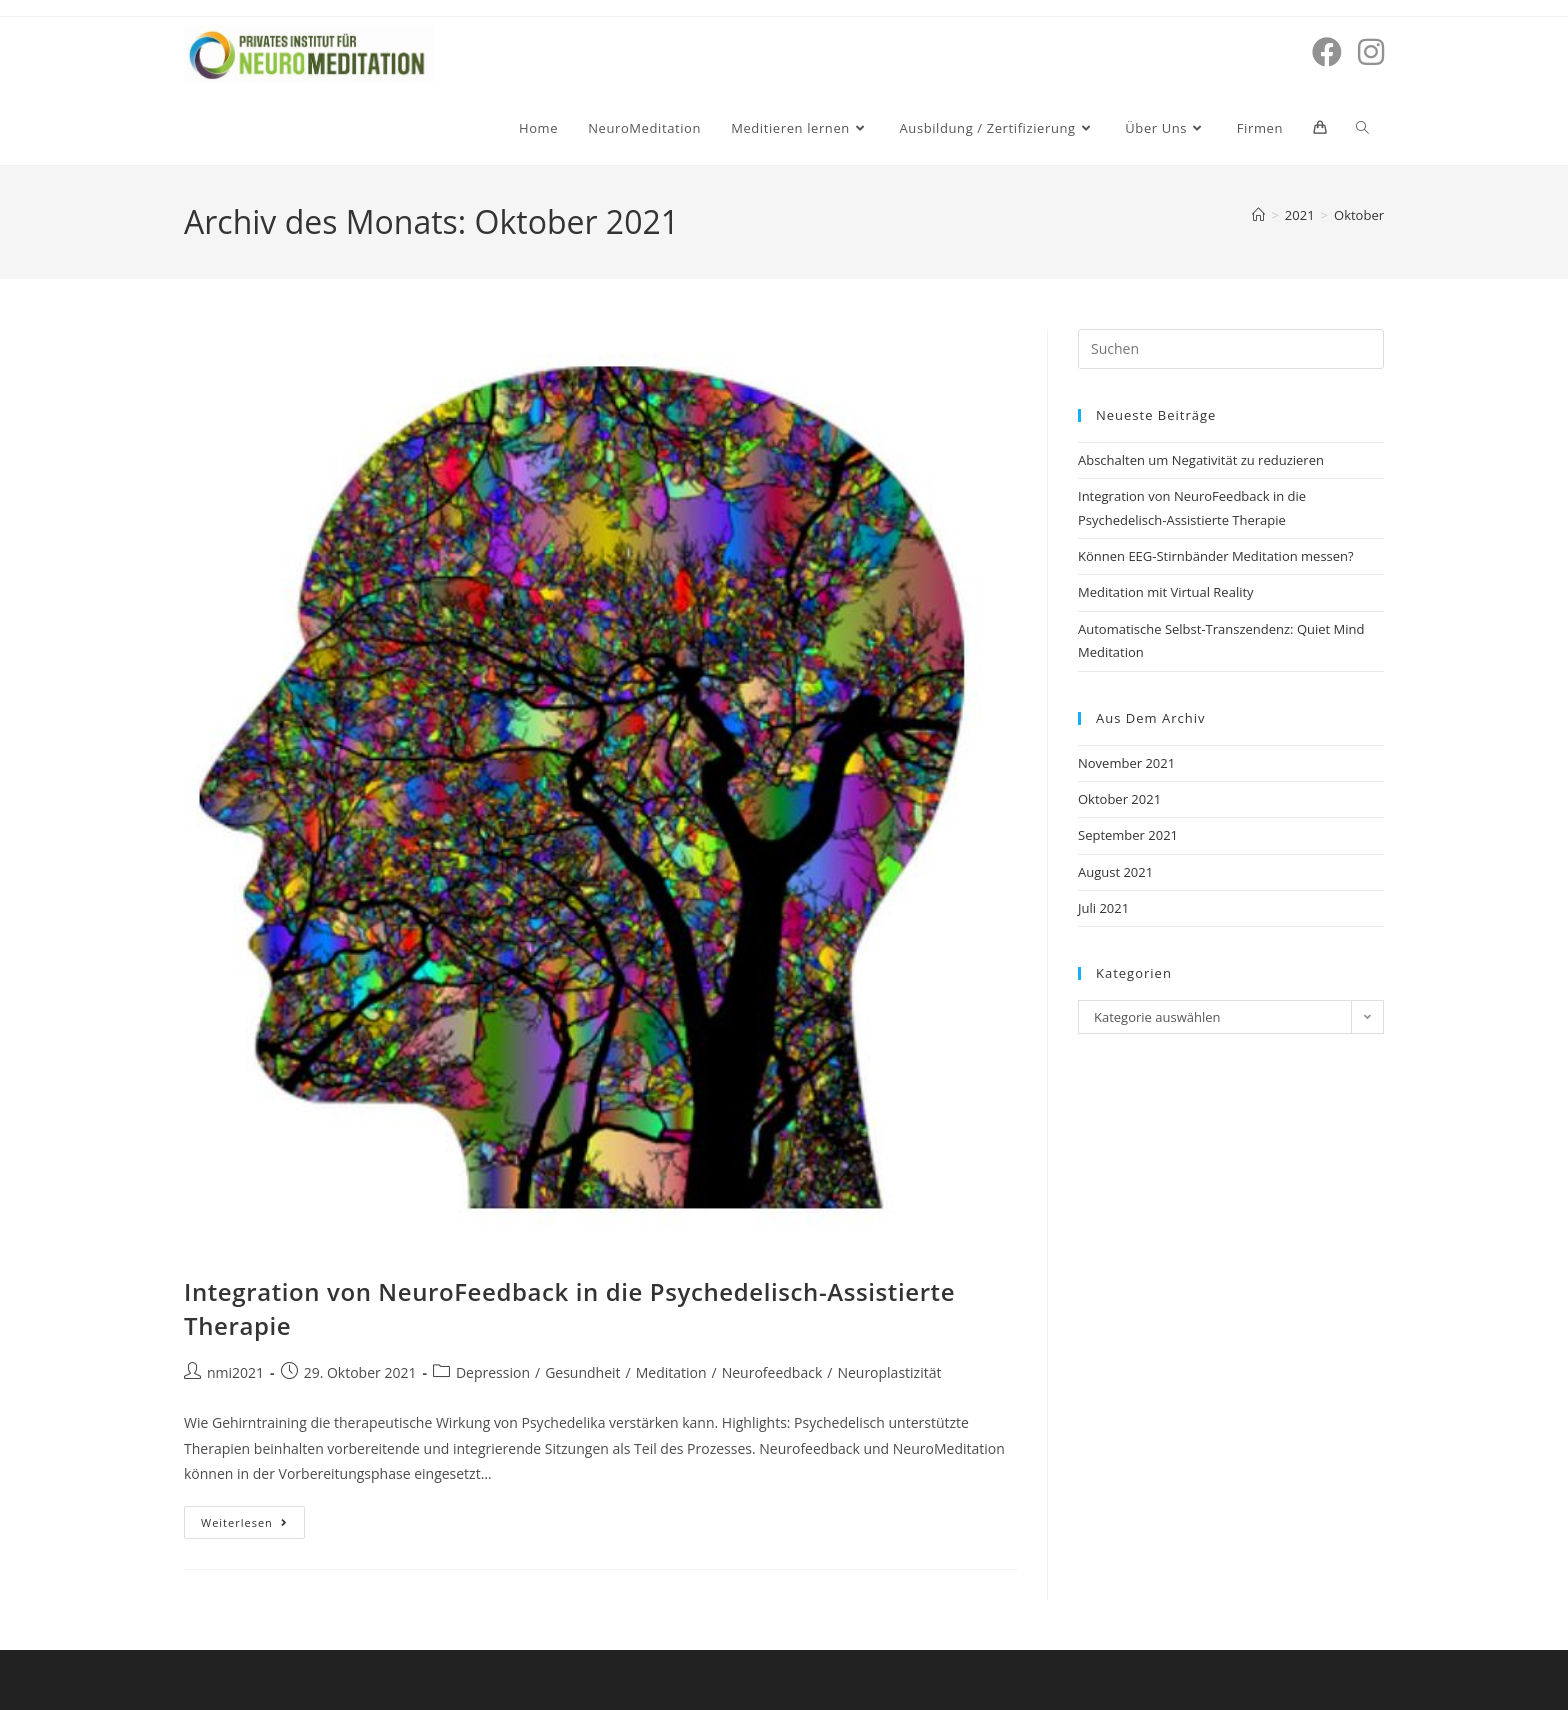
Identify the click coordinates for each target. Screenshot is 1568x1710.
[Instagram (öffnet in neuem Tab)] (1371, 52)
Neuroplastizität (889, 1372)
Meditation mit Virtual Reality (1166, 592)
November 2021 (1126, 763)
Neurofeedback (772, 1372)
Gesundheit (582, 1372)
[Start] (1258, 215)
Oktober (1359, 215)
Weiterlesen (253, 1518)
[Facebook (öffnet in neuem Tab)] (1327, 52)
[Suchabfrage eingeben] (1231, 349)
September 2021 (1128, 835)
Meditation (671, 1372)
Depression (493, 1372)
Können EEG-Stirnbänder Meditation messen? (1216, 556)
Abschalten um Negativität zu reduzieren (1201, 460)
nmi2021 (235, 1372)
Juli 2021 (1103, 908)
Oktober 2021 (1119, 799)
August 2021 (1115, 872)
